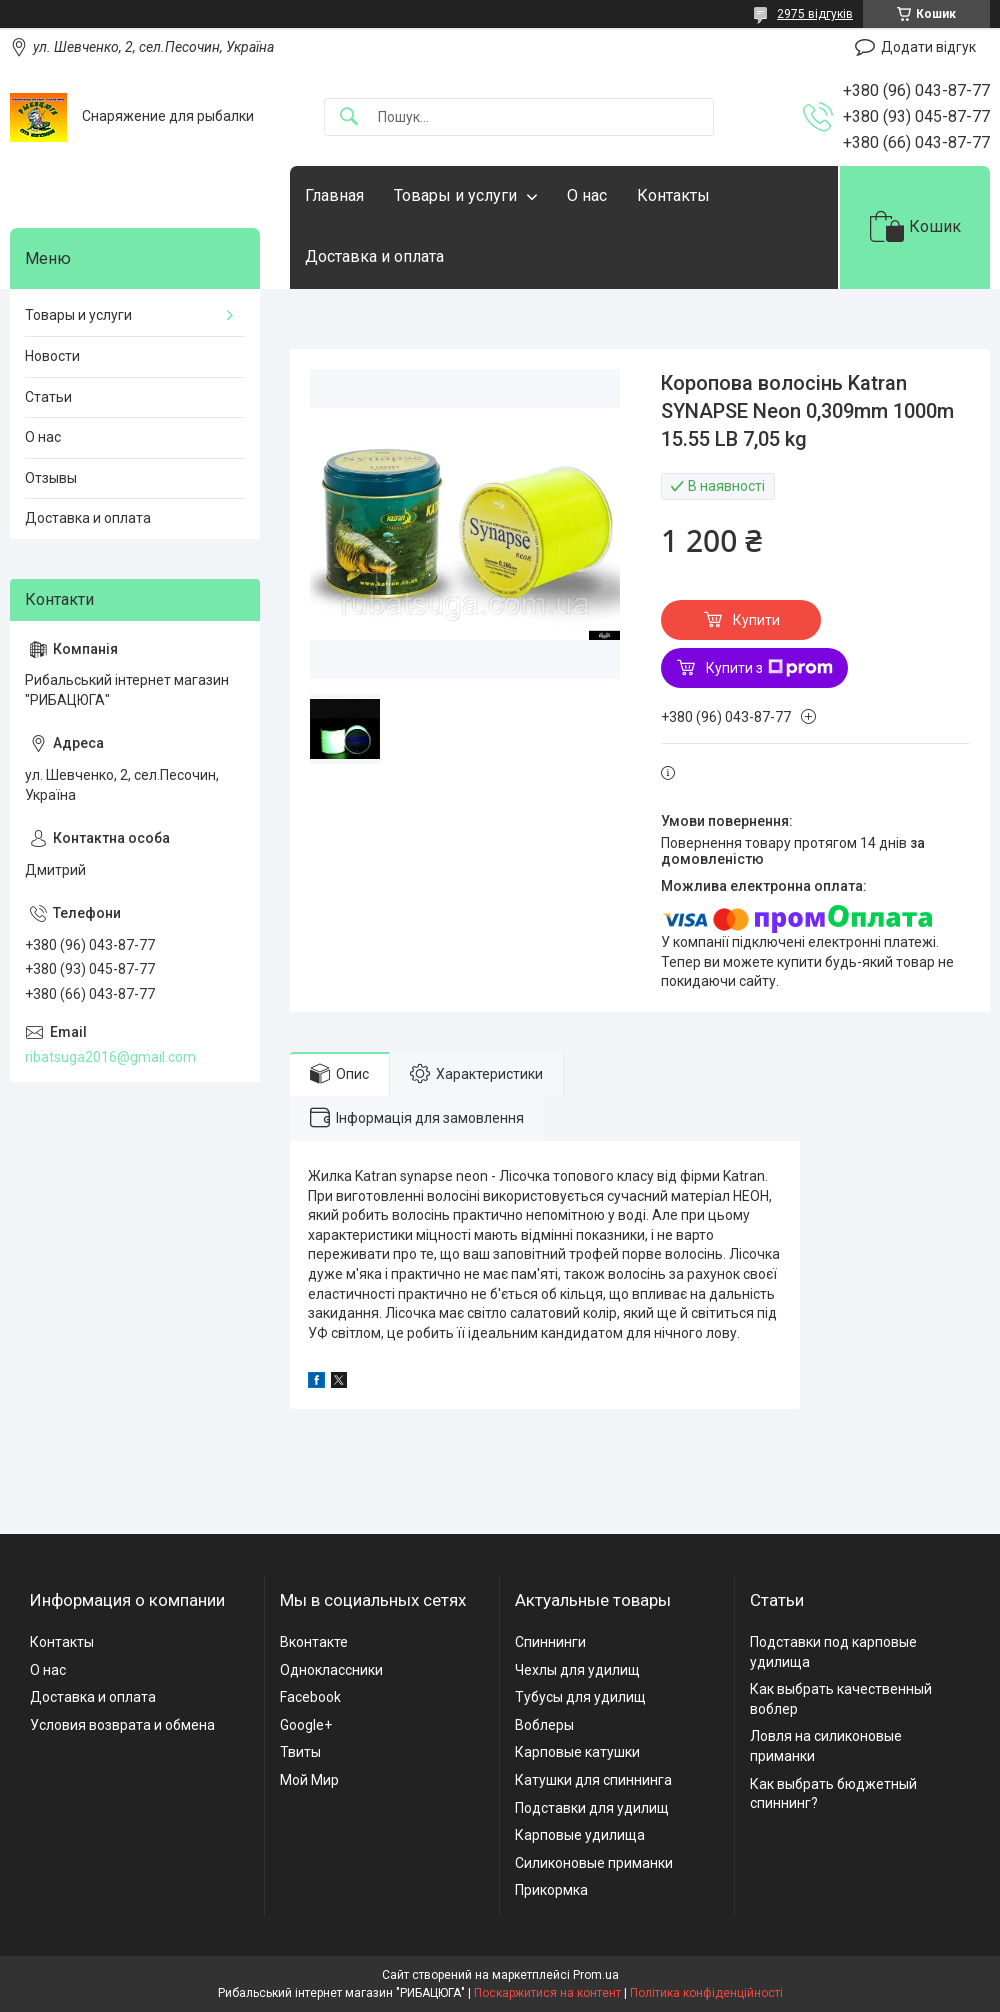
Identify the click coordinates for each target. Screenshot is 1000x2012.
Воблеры (544, 1725)
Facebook (310, 1697)
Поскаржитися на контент (547, 1993)
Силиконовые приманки (594, 1863)
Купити (756, 620)
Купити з (769, 668)
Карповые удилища (580, 1835)
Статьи (48, 397)
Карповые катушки (577, 1752)
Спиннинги (550, 1642)
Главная (334, 195)
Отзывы (51, 478)
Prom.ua (596, 1975)
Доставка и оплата (374, 256)
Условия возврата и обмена (122, 1725)
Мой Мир (309, 1780)
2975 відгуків (815, 14)
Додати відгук (928, 47)
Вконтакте (314, 1642)
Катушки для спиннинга (593, 1780)
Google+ (306, 1725)
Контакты (673, 195)
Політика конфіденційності (706, 1993)
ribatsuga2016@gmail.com (110, 1057)
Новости (52, 356)
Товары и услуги (455, 195)
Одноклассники (331, 1670)
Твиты (300, 1752)
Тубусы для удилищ (580, 1697)
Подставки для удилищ (592, 1808)
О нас (587, 195)
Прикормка (551, 1890)
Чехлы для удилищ (577, 1670)
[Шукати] (349, 117)
